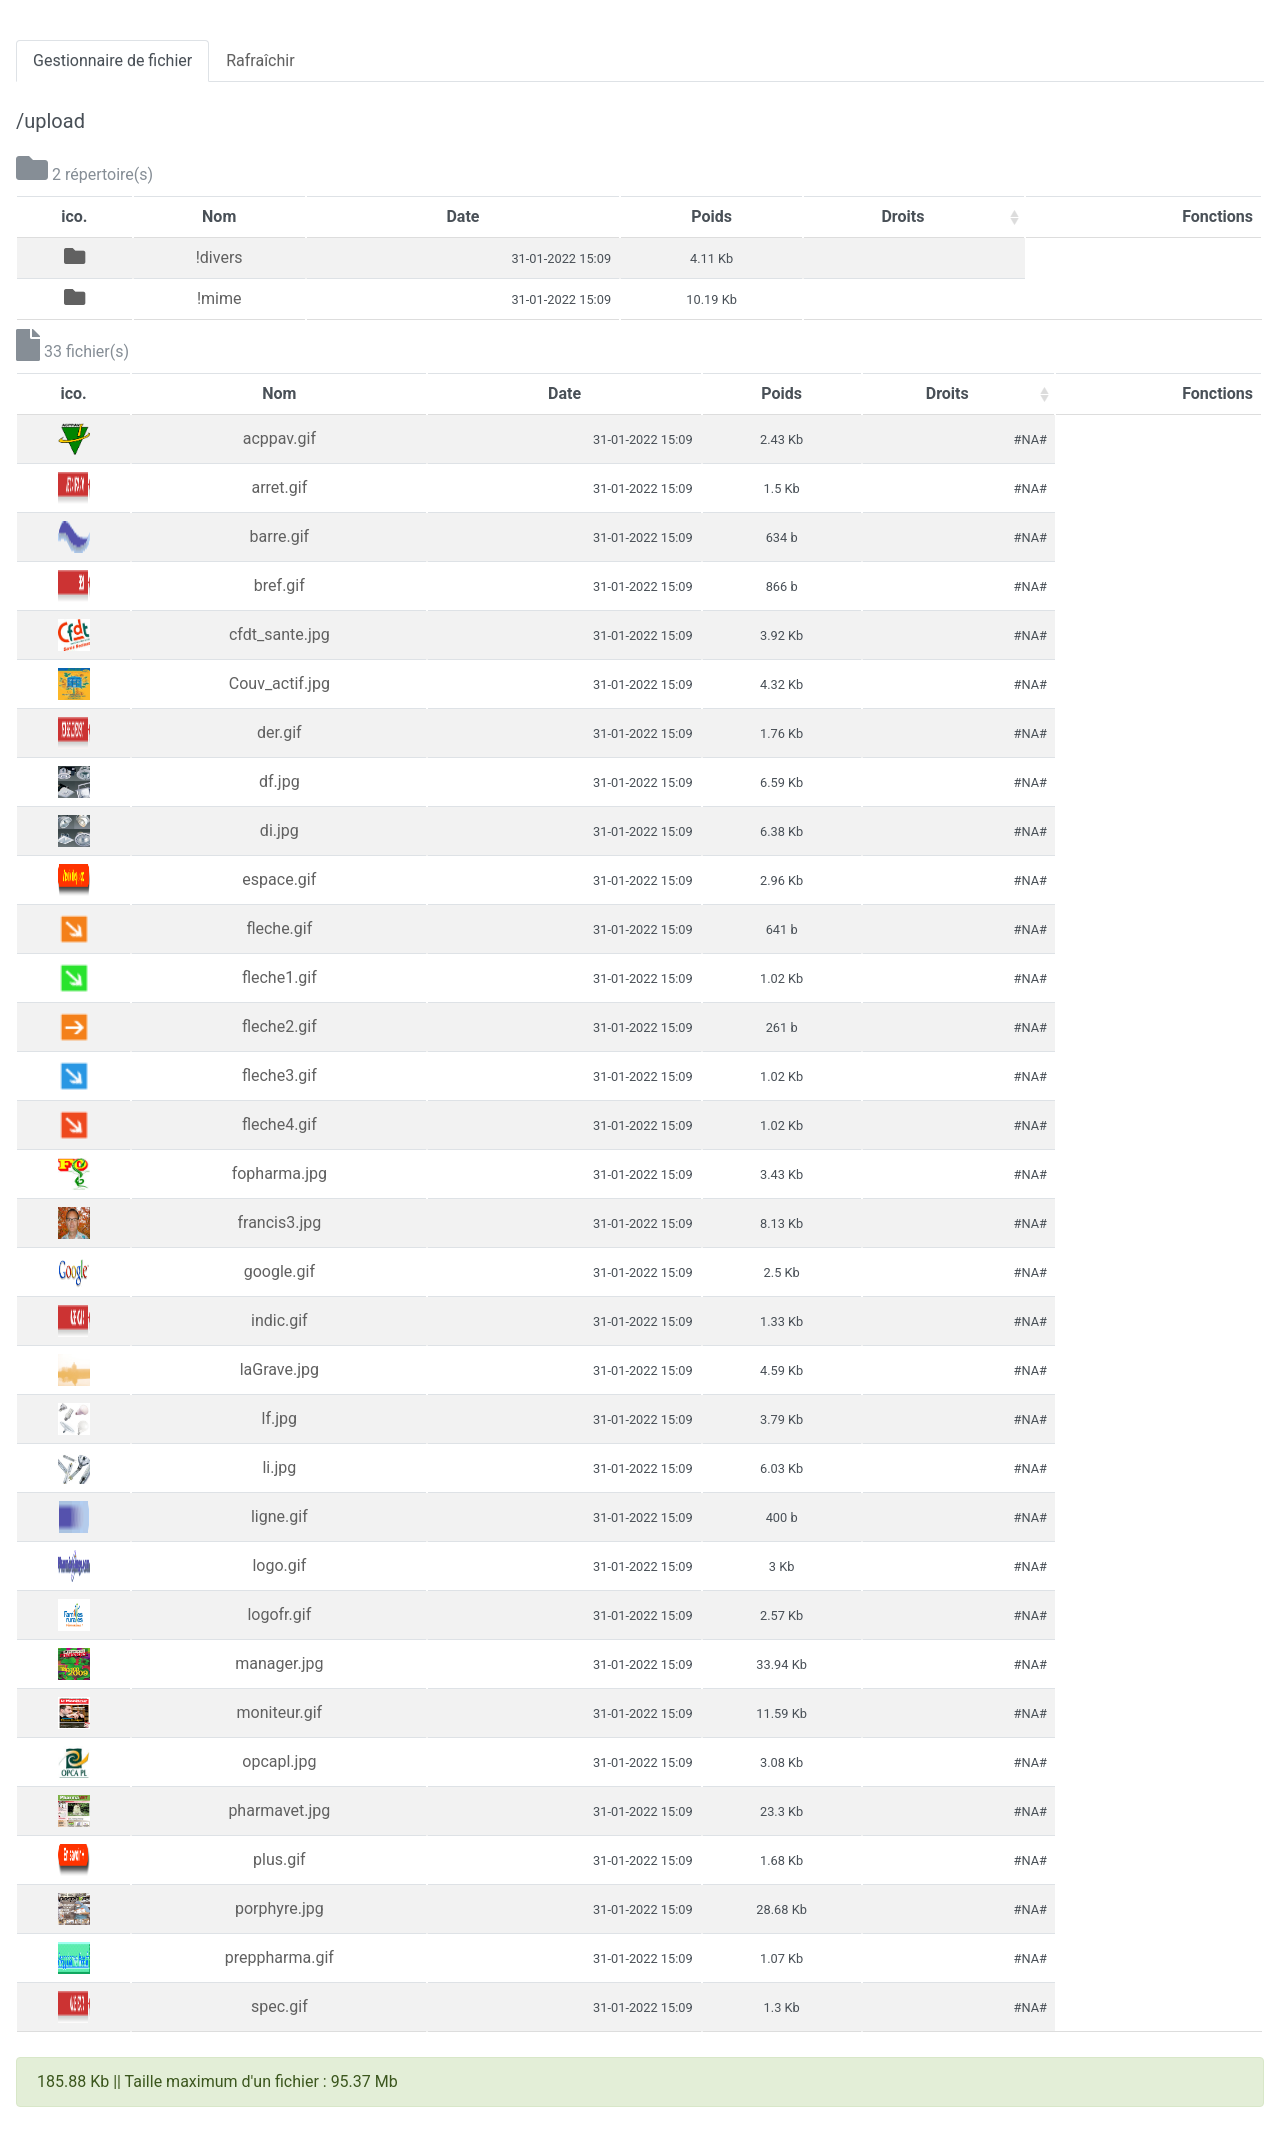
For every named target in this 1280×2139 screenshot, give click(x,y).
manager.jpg (279, 1663)
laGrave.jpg (279, 1369)
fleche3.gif (279, 1075)
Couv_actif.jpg (279, 683)
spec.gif (279, 2006)
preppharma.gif (279, 1957)
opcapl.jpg (279, 1761)
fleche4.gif (279, 1124)
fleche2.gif (279, 1026)
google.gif (279, 1271)
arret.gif (279, 487)
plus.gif (279, 1859)
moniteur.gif (280, 1712)
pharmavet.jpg (279, 1810)
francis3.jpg (279, 1222)
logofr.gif (279, 1614)
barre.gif (280, 536)
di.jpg (279, 830)
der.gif (279, 732)
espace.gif (279, 879)
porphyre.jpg (279, 1908)
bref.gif (279, 585)
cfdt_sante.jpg (279, 634)
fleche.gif (279, 928)
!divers (219, 257)
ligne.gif (279, 1516)
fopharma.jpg (279, 1173)
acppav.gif (279, 438)
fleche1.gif (279, 977)
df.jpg (279, 781)
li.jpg (279, 1467)
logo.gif (279, 1565)
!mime (219, 298)
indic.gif (279, 1320)
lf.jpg (279, 1418)
